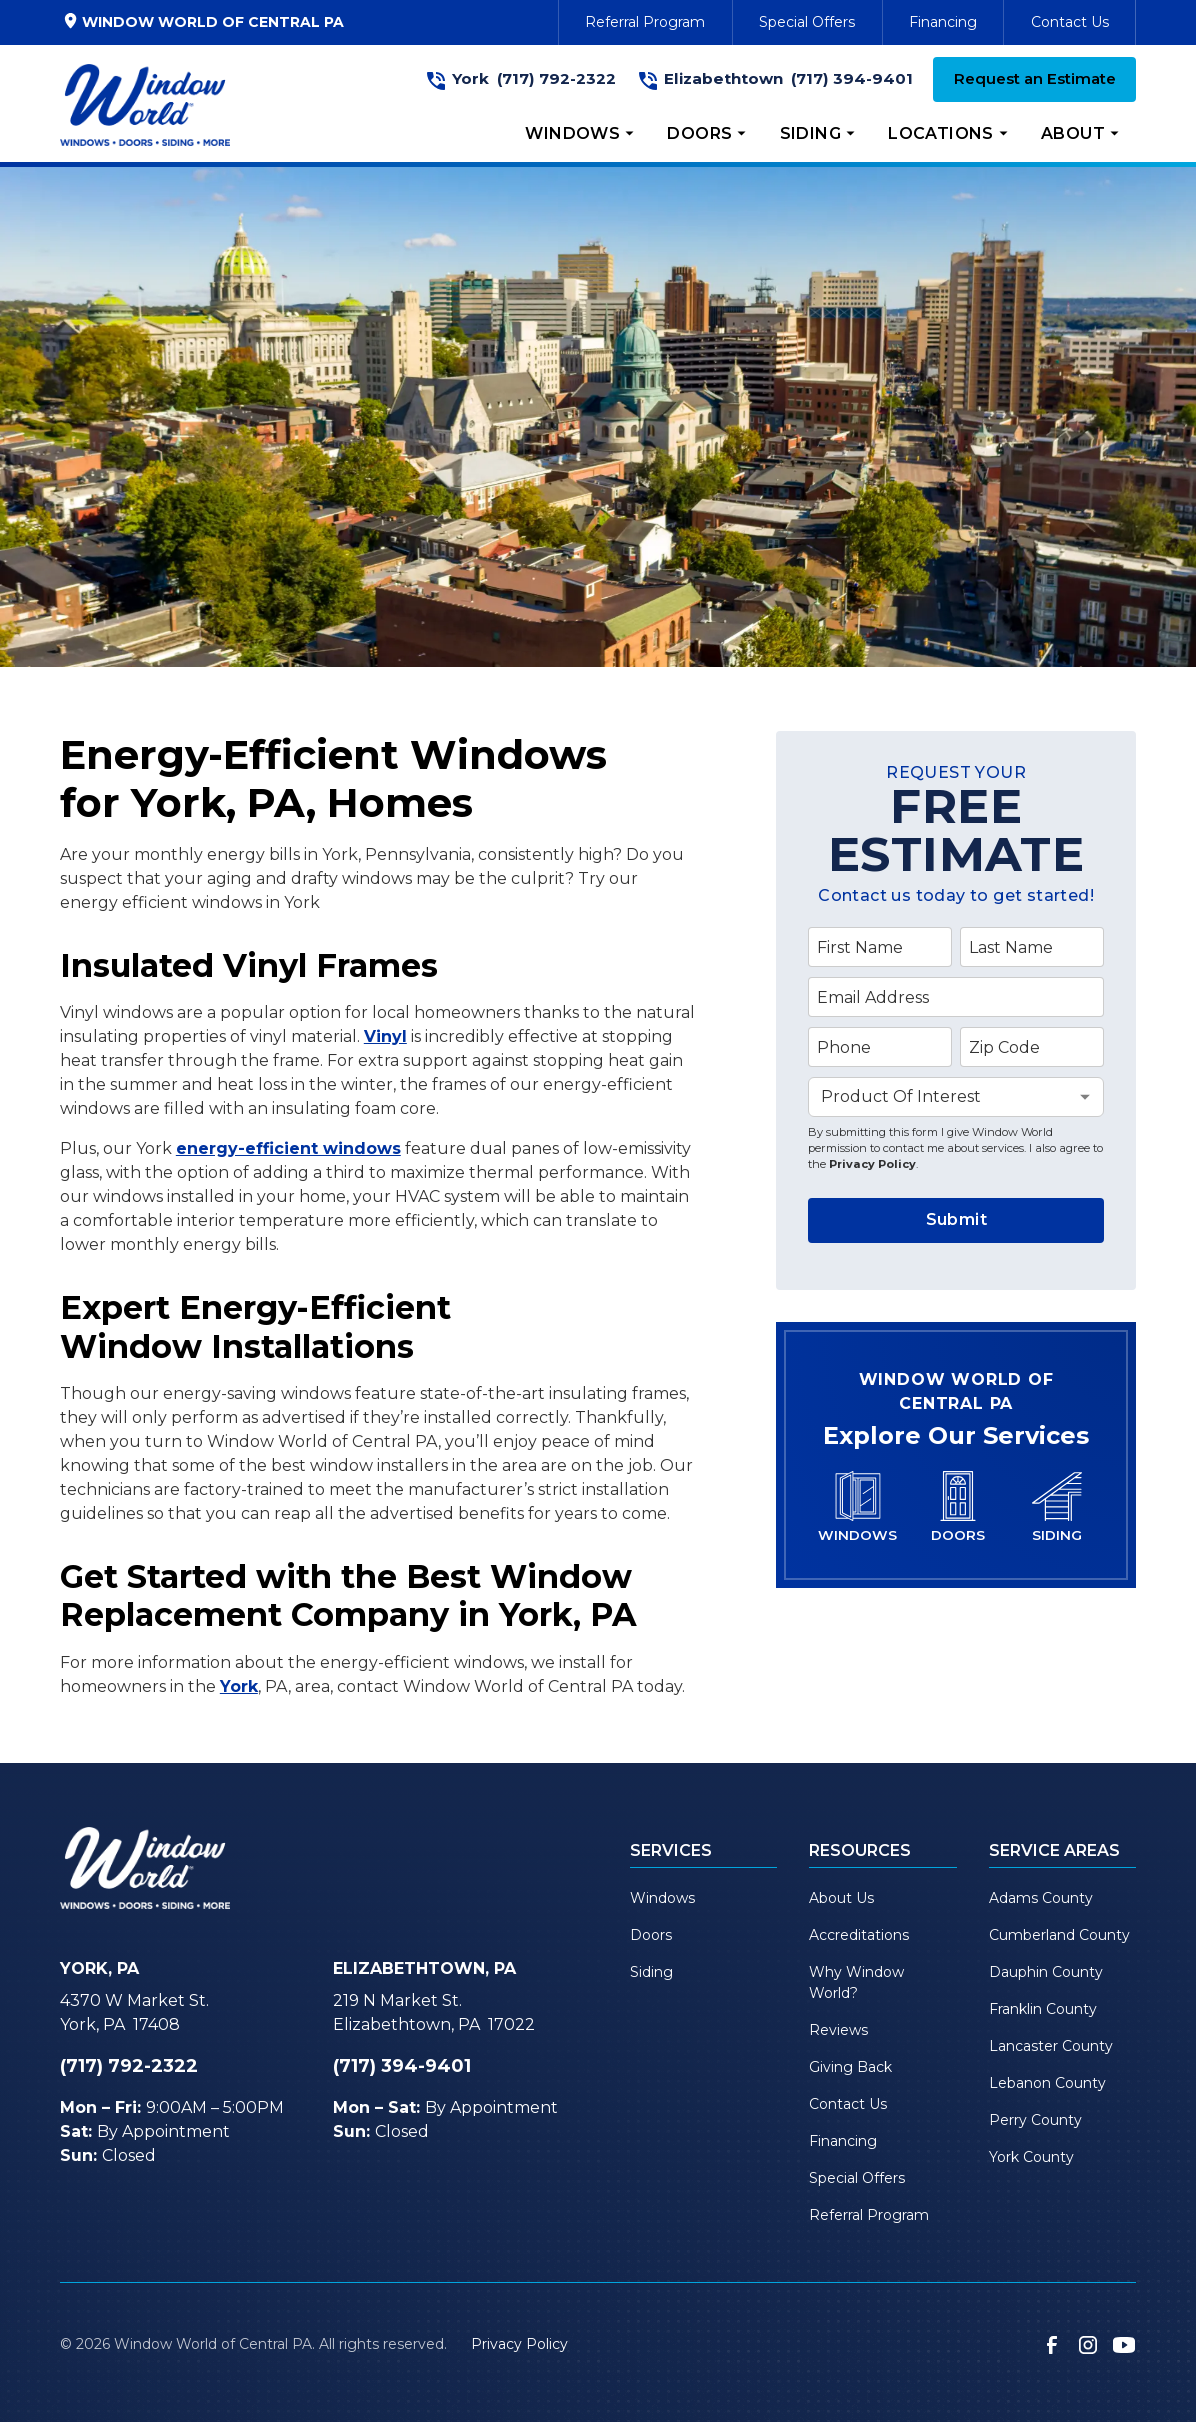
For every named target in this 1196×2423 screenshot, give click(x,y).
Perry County (1035, 2120)
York (239, 1686)
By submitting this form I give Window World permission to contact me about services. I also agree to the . (955, 1147)
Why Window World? (856, 1982)
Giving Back (850, 2067)
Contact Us (1070, 22)
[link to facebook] (1052, 2345)
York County (1031, 2157)
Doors (651, 1935)
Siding (651, 1972)
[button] (580, 134)
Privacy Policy (872, 1164)
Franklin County (1043, 2009)
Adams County (1041, 1898)
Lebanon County (1047, 2083)
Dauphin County (1046, 1972)
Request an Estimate (1035, 78)
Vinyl (385, 1036)
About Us (841, 1898)
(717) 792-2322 (556, 78)
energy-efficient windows (288, 1148)
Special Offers (807, 22)
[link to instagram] (1088, 2345)
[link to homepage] (145, 105)
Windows (662, 1898)
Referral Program (645, 22)
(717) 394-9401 (852, 78)
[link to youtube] (1124, 2345)
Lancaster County (1051, 2046)
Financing (943, 22)
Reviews (838, 2030)
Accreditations (859, 1935)
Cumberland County (1059, 1935)
